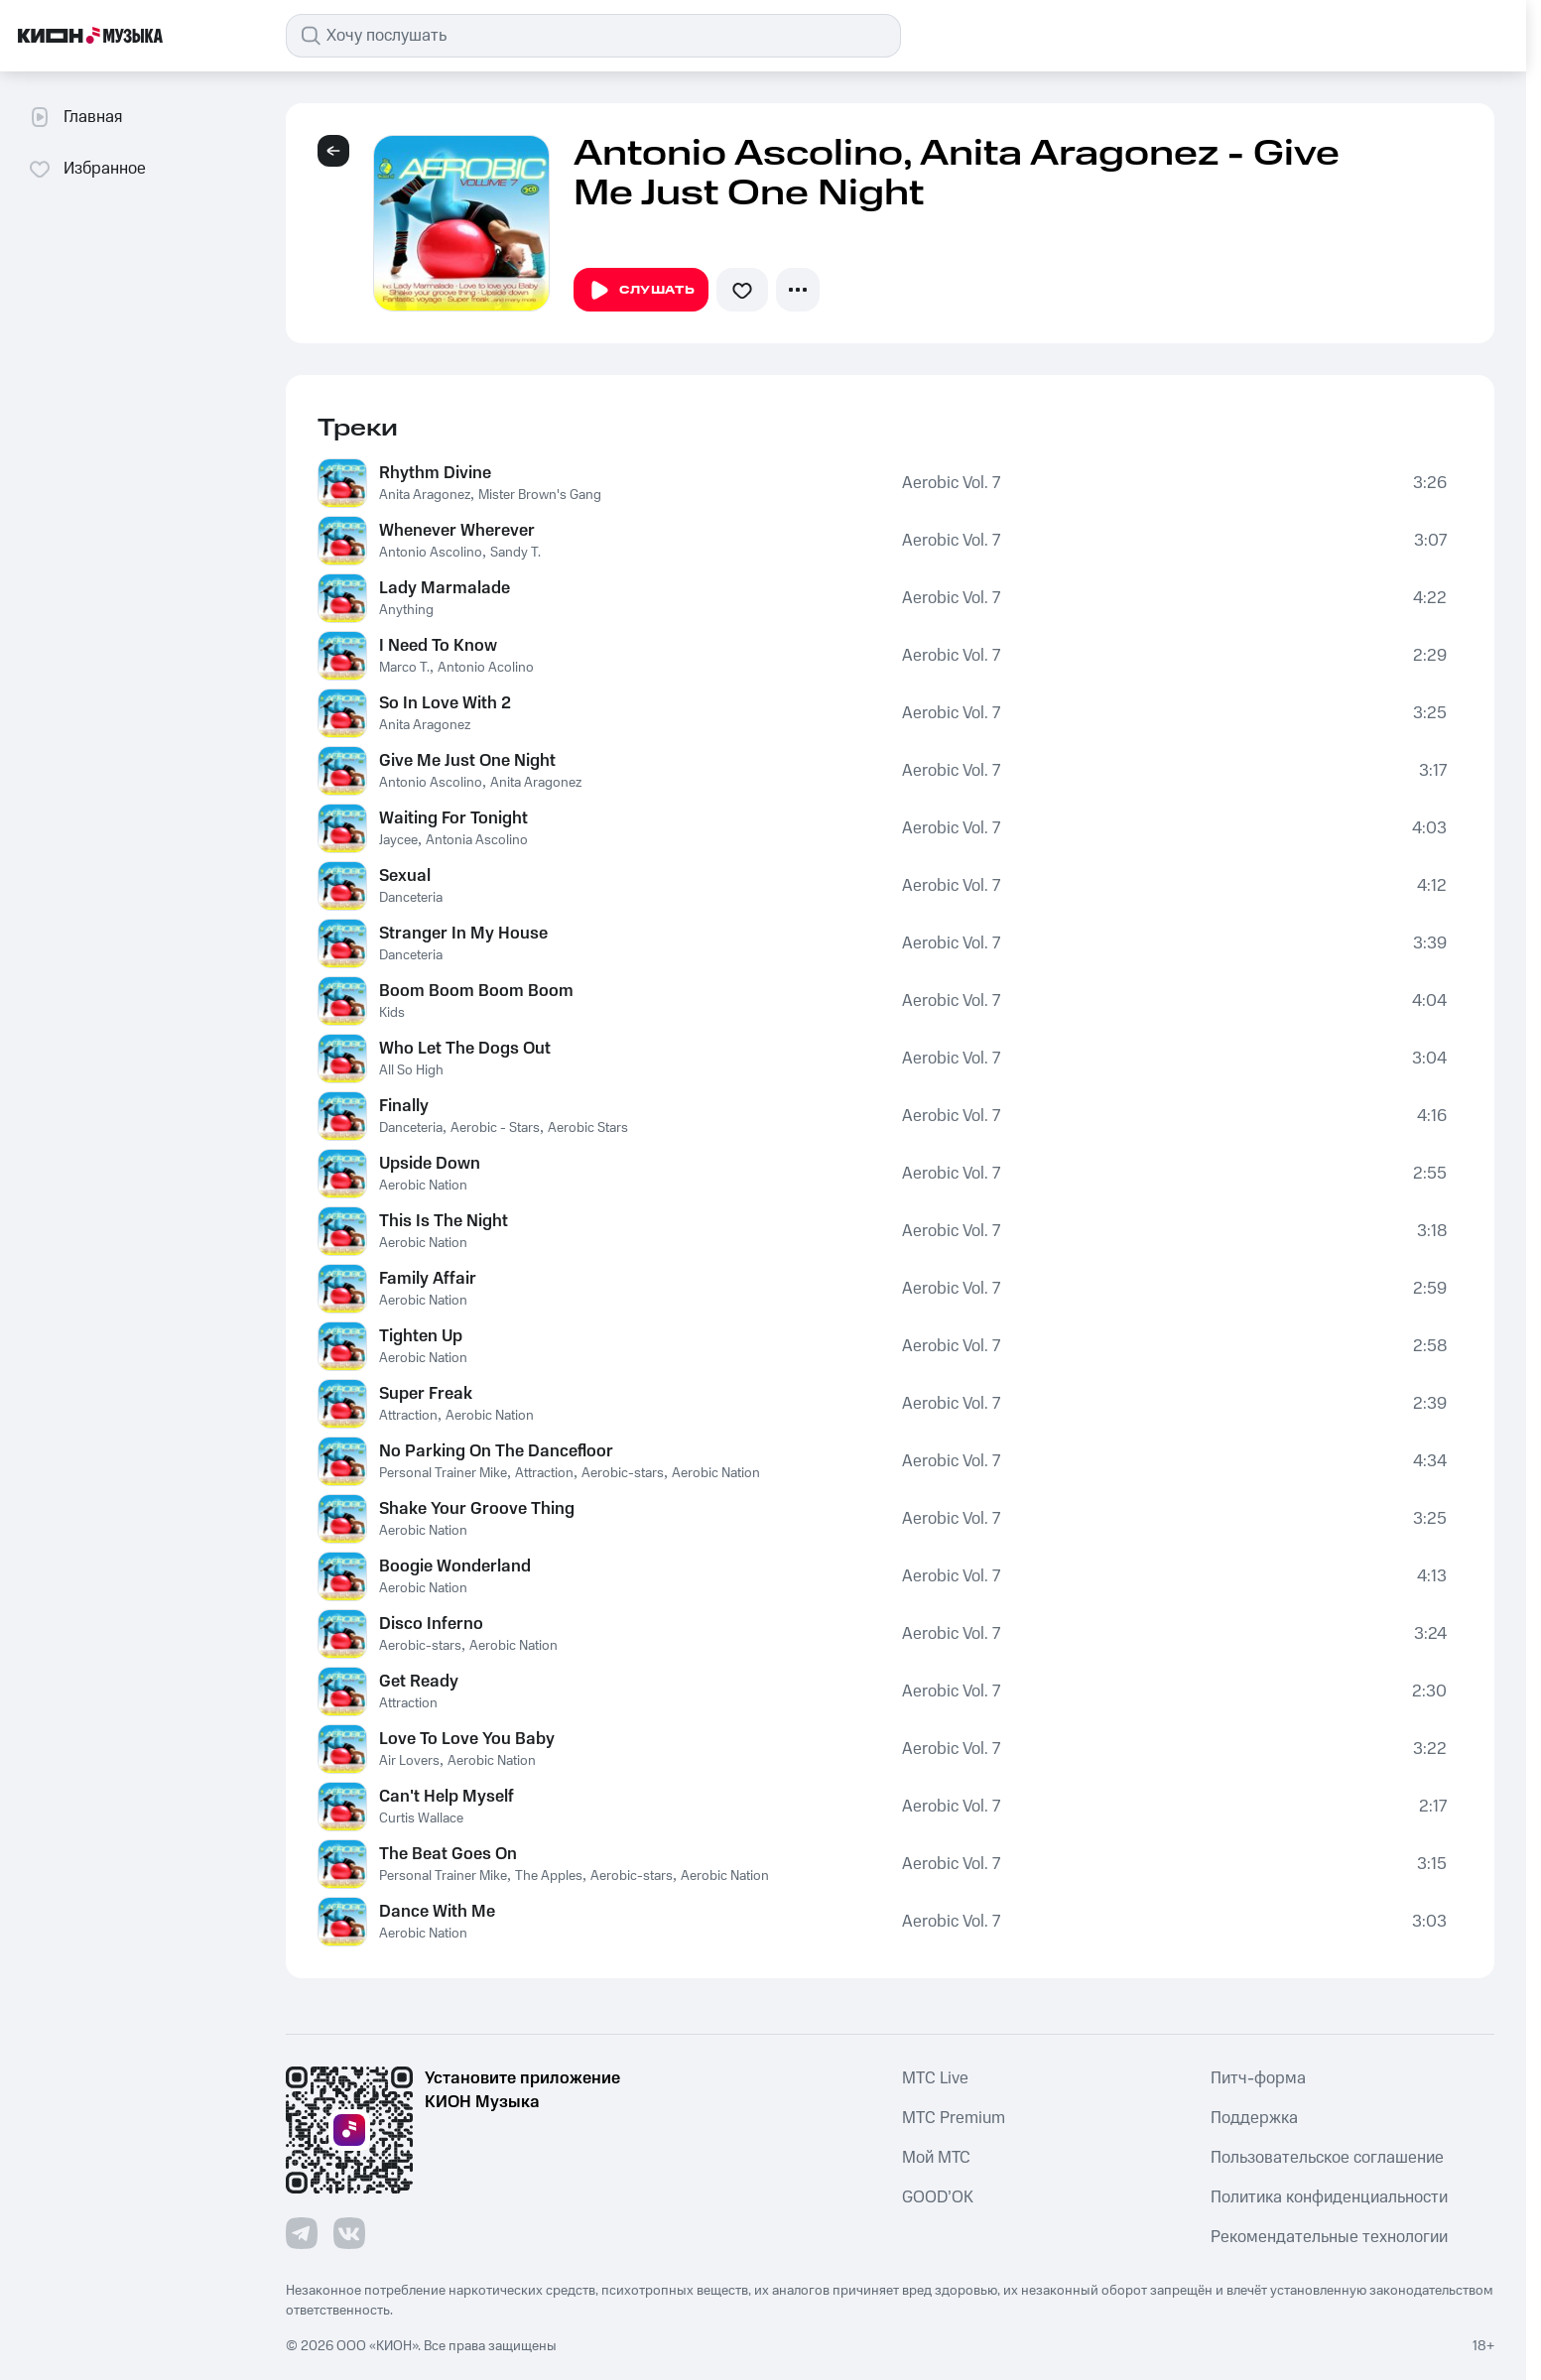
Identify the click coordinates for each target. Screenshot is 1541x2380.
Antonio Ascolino (430, 553)
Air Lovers (409, 1761)
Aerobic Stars (588, 1128)
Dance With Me (437, 1912)
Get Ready (418, 1681)
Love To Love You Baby (467, 1739)
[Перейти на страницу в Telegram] (302, 2233)
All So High (411, 1070)
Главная (75, 117)
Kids (392, 1013)
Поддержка (1254, 2118)
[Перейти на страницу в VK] (349, 2233)
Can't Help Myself (446, 1797)
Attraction (408, 1416)
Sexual (405, 876)
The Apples (548, 1876)
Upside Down (429, 1164)
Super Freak (425, 1394)
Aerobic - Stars (495, 1128)
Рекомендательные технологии (1329, 2237)
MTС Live (935, 2078)
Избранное (87, 169)
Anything (406, 610)
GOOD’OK (937, 2197)
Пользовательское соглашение (1327, 2158)
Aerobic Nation (423, 1185)
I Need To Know (438, 646)
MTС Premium (953, 2118)
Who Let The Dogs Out (465, 1049)
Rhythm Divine (435, 473)
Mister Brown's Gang (539, 495)
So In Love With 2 (445, 703)
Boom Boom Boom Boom (476, 991)
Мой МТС (936, 2158)
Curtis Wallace (421, 1818)
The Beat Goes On (448, 1854)
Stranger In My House (463, 933)
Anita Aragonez (424, 495)
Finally (404, 1106)
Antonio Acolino (486, 668)
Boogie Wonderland (455, 1566)
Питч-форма (1258, 2078)
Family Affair (427, 1279)
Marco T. (404, 668)
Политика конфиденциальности (1329, 2197)
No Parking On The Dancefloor (496, 1451)
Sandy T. (515, 553)
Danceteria (411, 898)
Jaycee (398, 840)
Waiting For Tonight (453, 818)
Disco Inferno (431, 1624)
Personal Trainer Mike (443, 1473)
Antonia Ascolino (477, 840)
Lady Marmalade (444, 588)
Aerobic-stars (622, 1473)
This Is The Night (443, 1221)
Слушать (641, 291)
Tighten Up (420, 1336)
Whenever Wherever (457, 531)
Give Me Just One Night (467, 761)
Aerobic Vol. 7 (951, 483)
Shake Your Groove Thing (477, 1509)
